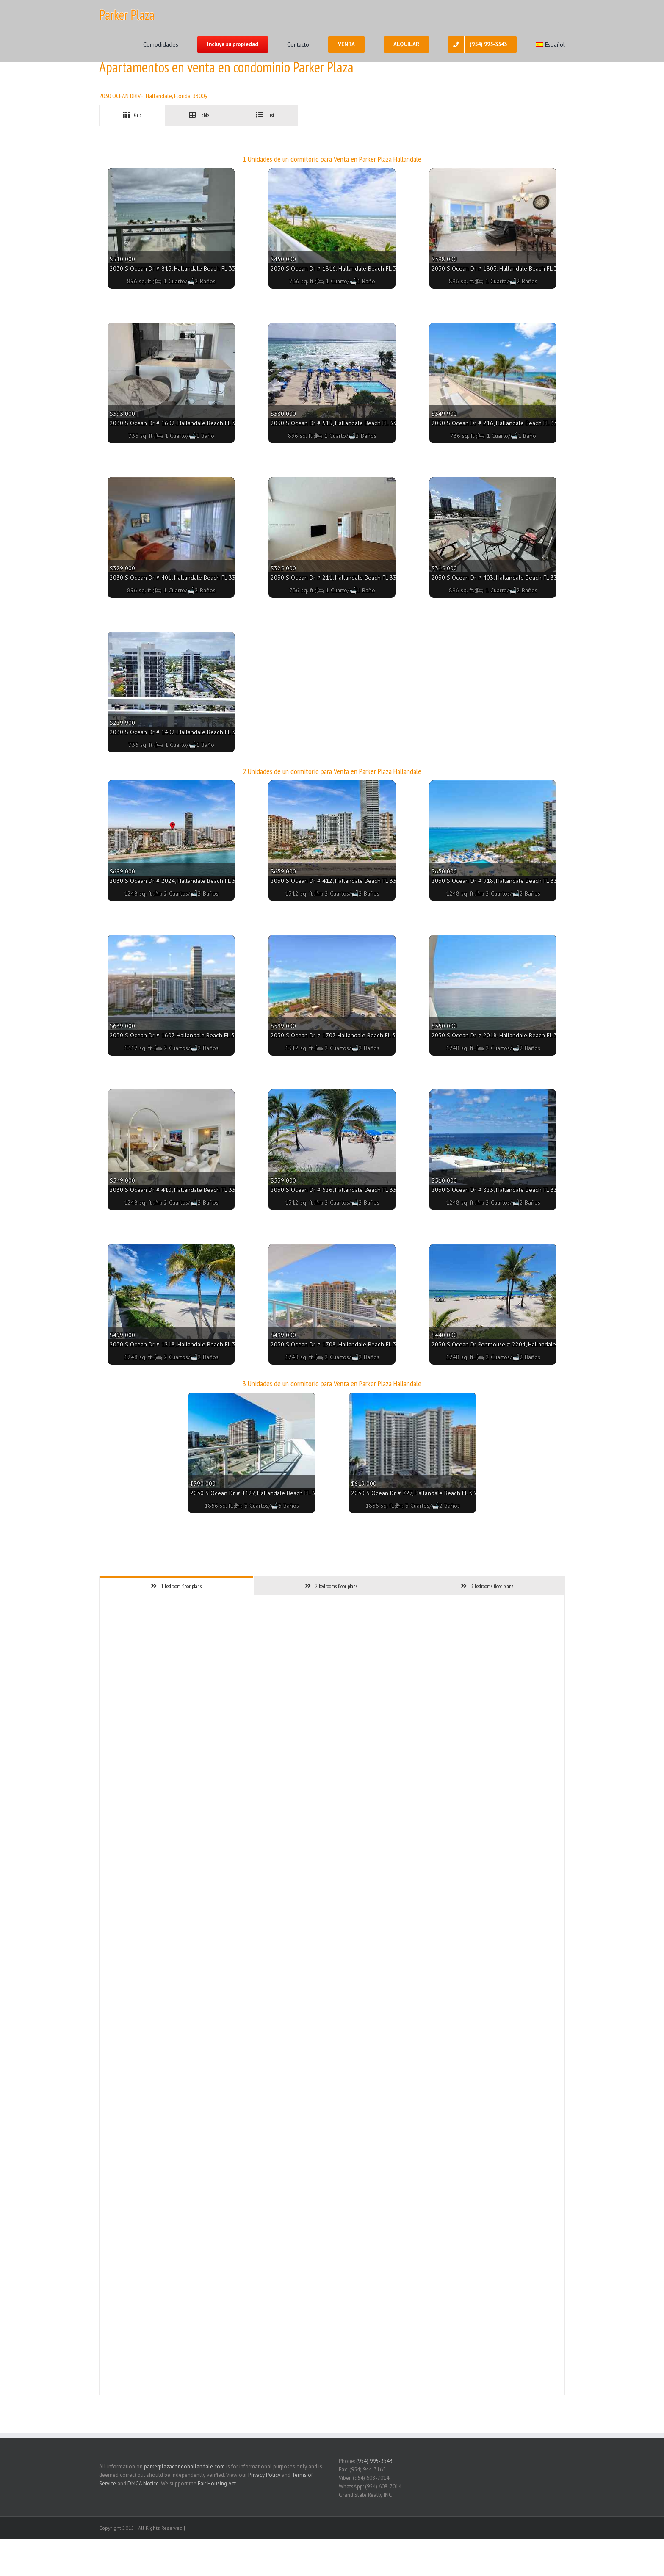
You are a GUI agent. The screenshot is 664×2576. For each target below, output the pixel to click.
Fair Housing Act (217, 2483)
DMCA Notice (143, 2483)
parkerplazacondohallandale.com (184, 2466)
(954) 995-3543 (374, 2461)
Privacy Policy (264, 2475)
